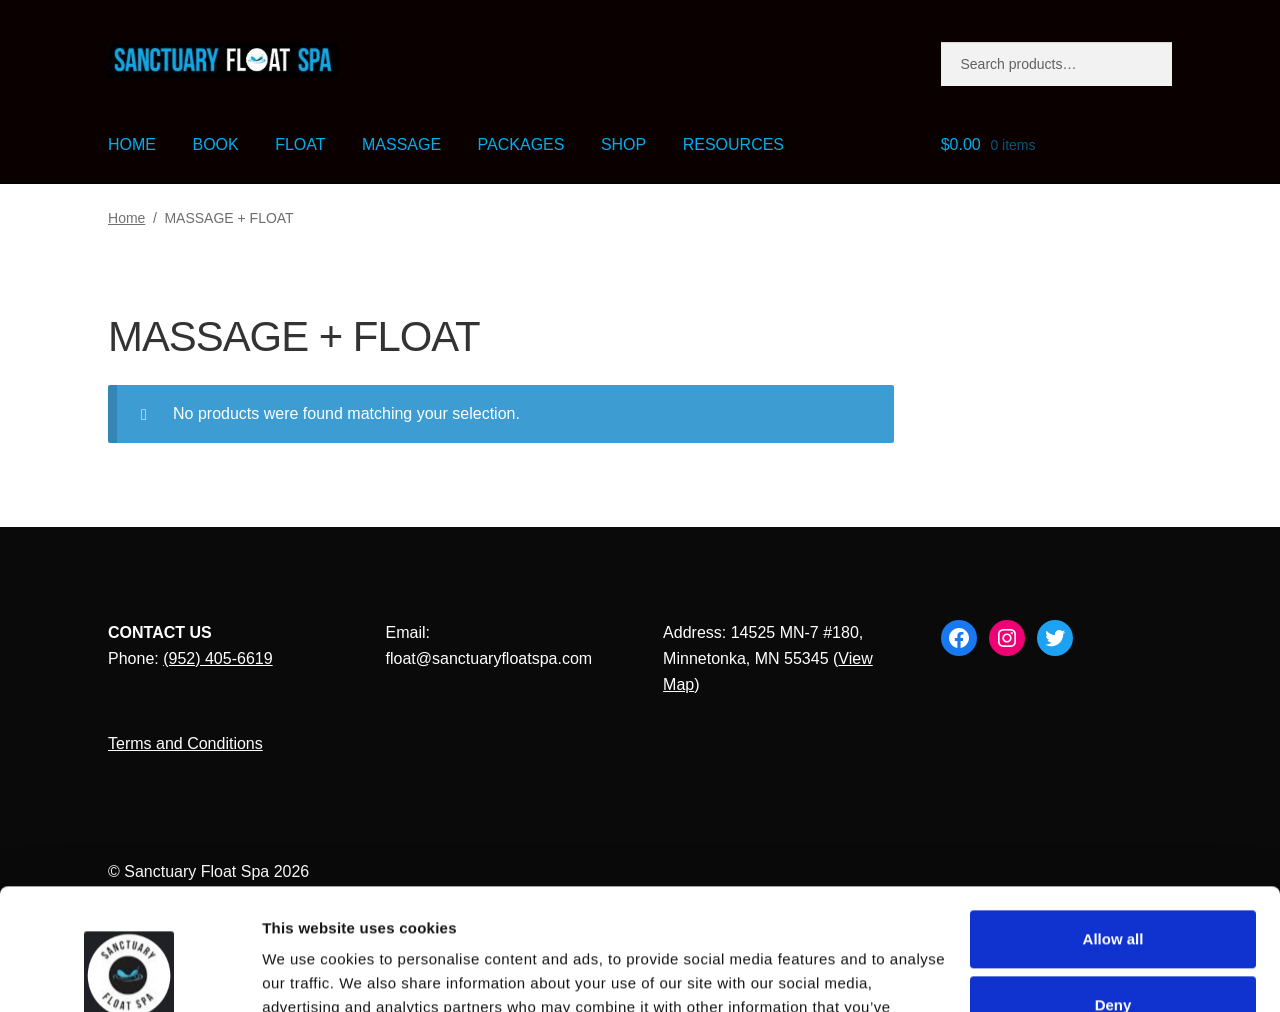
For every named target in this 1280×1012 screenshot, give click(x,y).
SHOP (623, 144)
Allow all (1113, 825)
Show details (308, 972)
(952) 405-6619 (217, 658)
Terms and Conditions (185, 743)
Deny (1113, 891)
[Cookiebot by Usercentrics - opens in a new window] (129, 973)
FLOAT (300, 144)
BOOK (215, 144)
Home (126, 218)
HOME (132, 144)
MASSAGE (401, 144)
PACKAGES (521, 144)
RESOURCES (733, 144)
